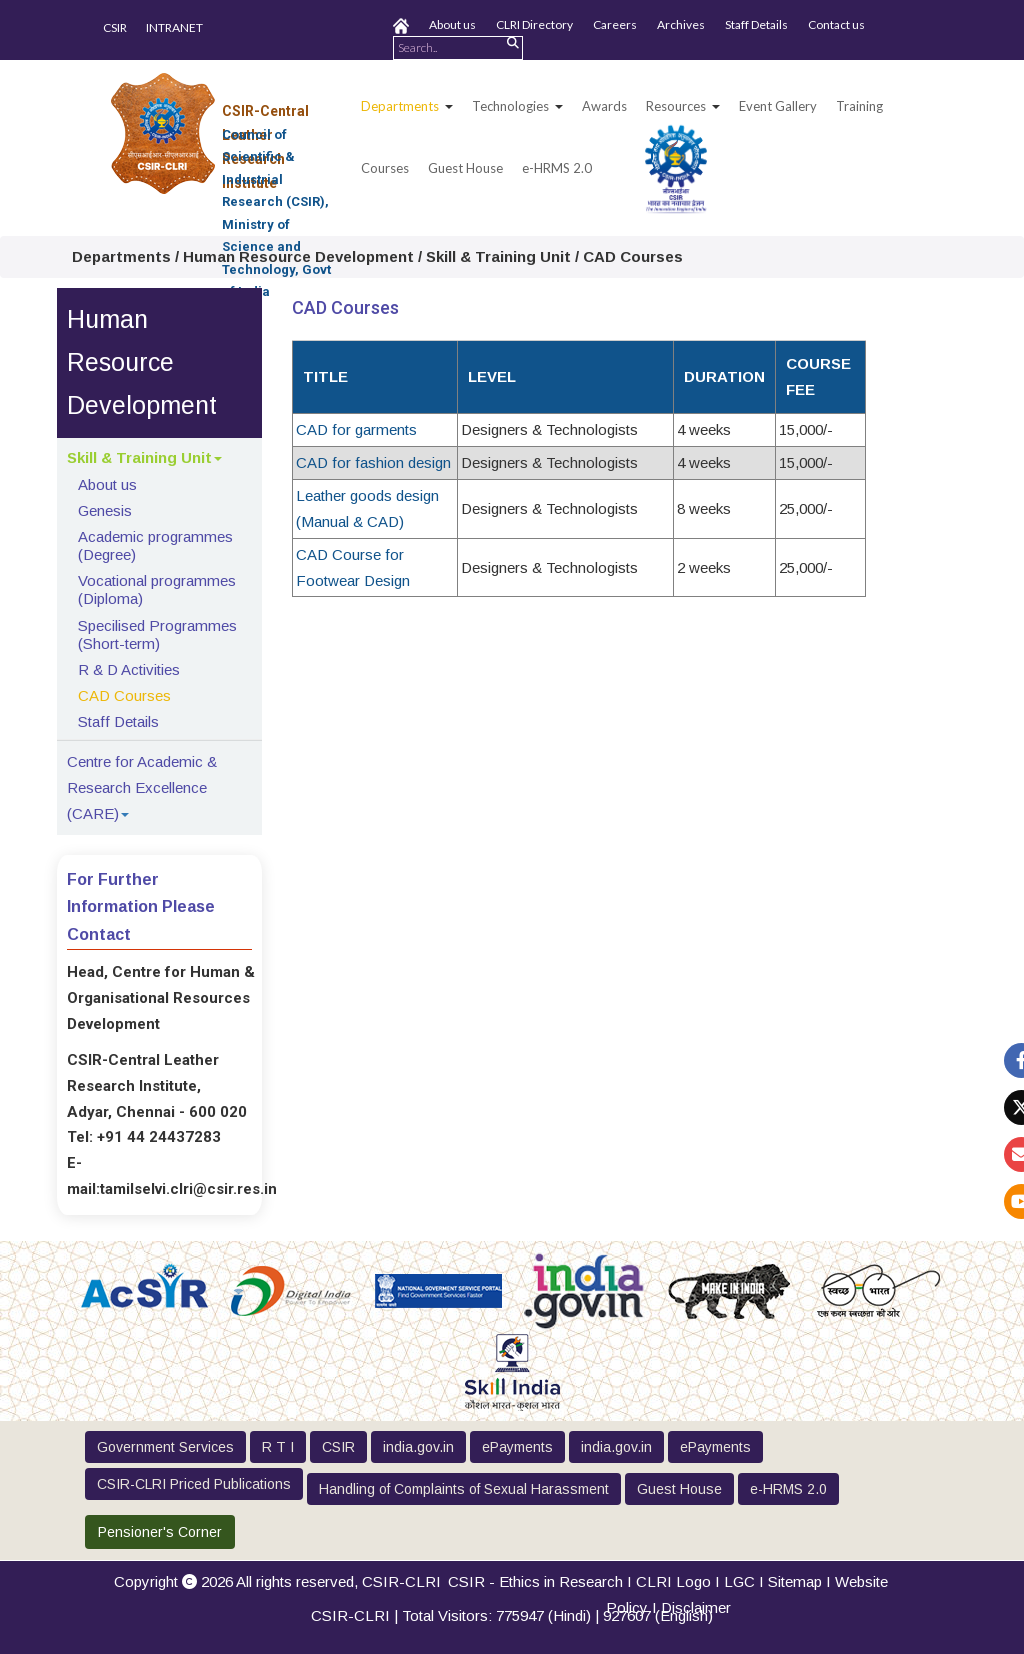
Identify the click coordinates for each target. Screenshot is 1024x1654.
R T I (278, 1447)
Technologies (510, 106)
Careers (615, 24)
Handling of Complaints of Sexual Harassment (464, 1489)
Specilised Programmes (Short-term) (157, 634)
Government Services (165, 1447)
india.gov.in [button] (418, 1447)
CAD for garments (356, 429)
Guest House (465, 168)
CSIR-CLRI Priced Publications (194, 1484)
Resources (676, 106)
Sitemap (795, 1581)
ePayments (517, 1447)
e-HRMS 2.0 (557, 168)
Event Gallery (778, 106)
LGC (739, 1581)
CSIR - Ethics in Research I (542, 1581)
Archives (681, 24)
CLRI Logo (673, 1581)
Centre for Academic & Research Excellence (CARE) (142, 787)
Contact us (836, 24)
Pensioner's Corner (160, 1532)
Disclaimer (696, 1607)
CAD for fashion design (373, 462)
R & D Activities (129, 669)
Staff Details (756, 24)
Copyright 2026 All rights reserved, (277, 1581)
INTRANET (174, 27)
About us (452, 24)
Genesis (105, 510)
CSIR (115, 27)
